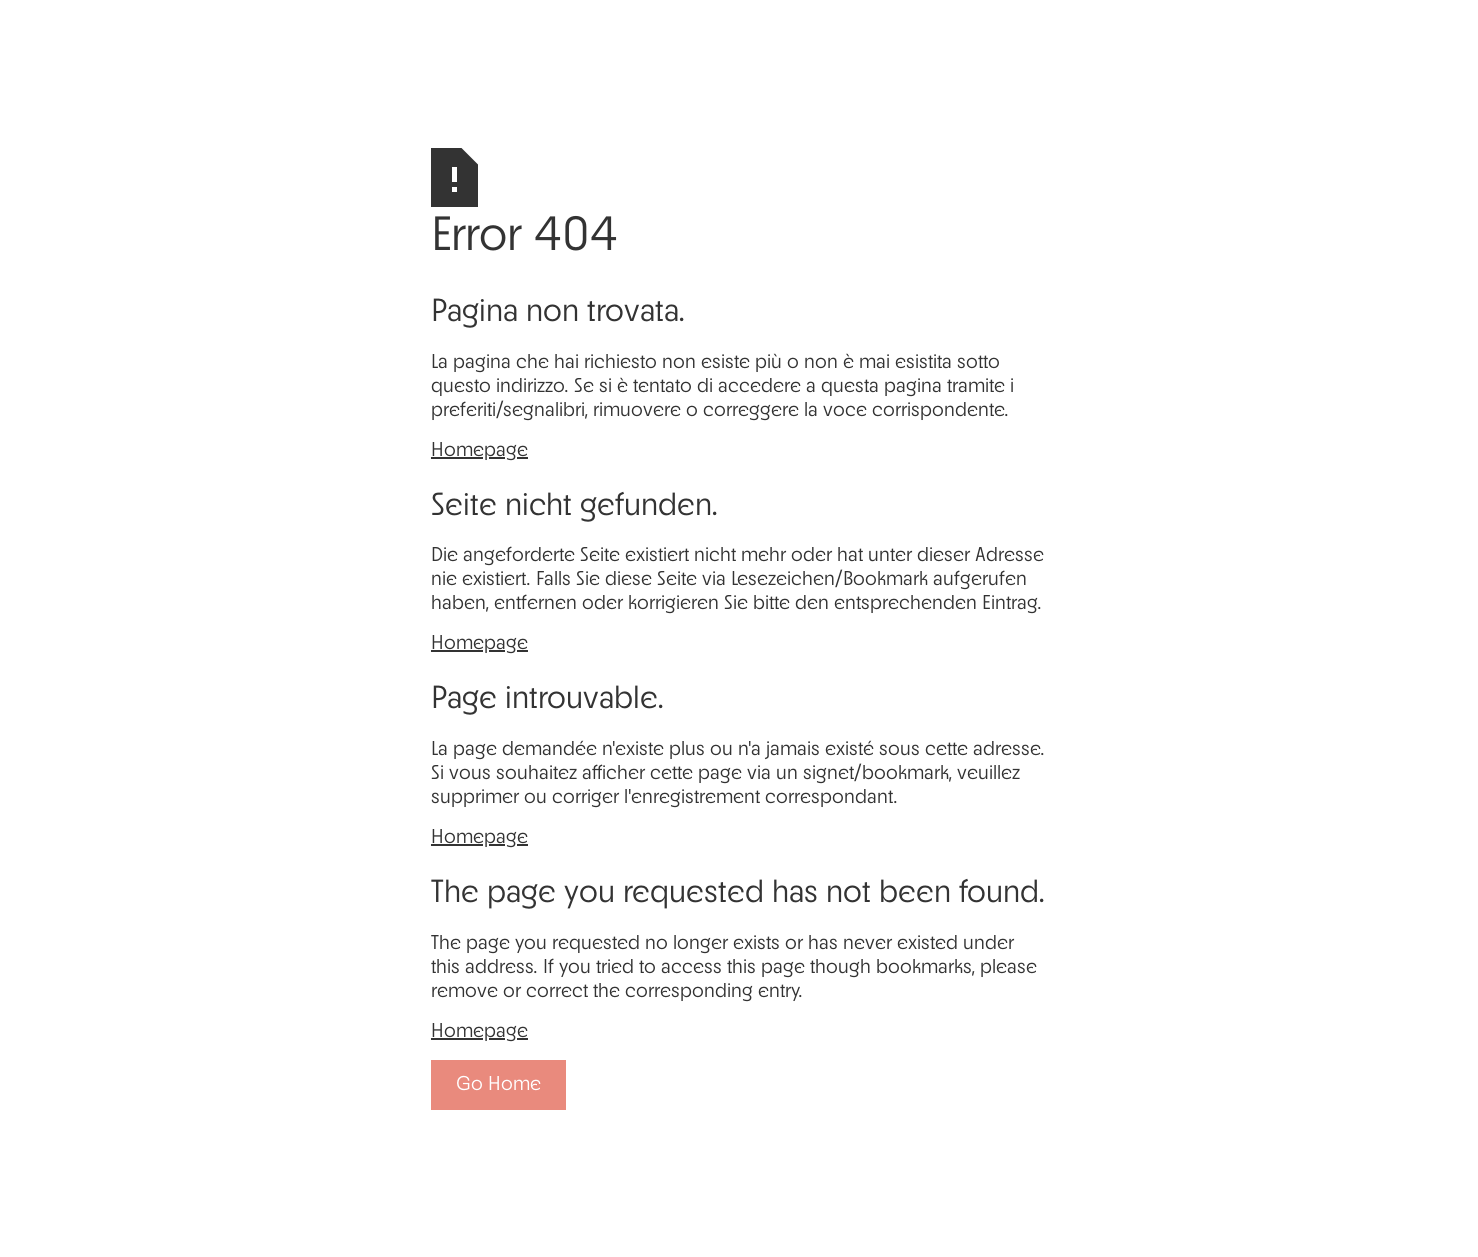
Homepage (479, 451)
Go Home (498, 1085)
